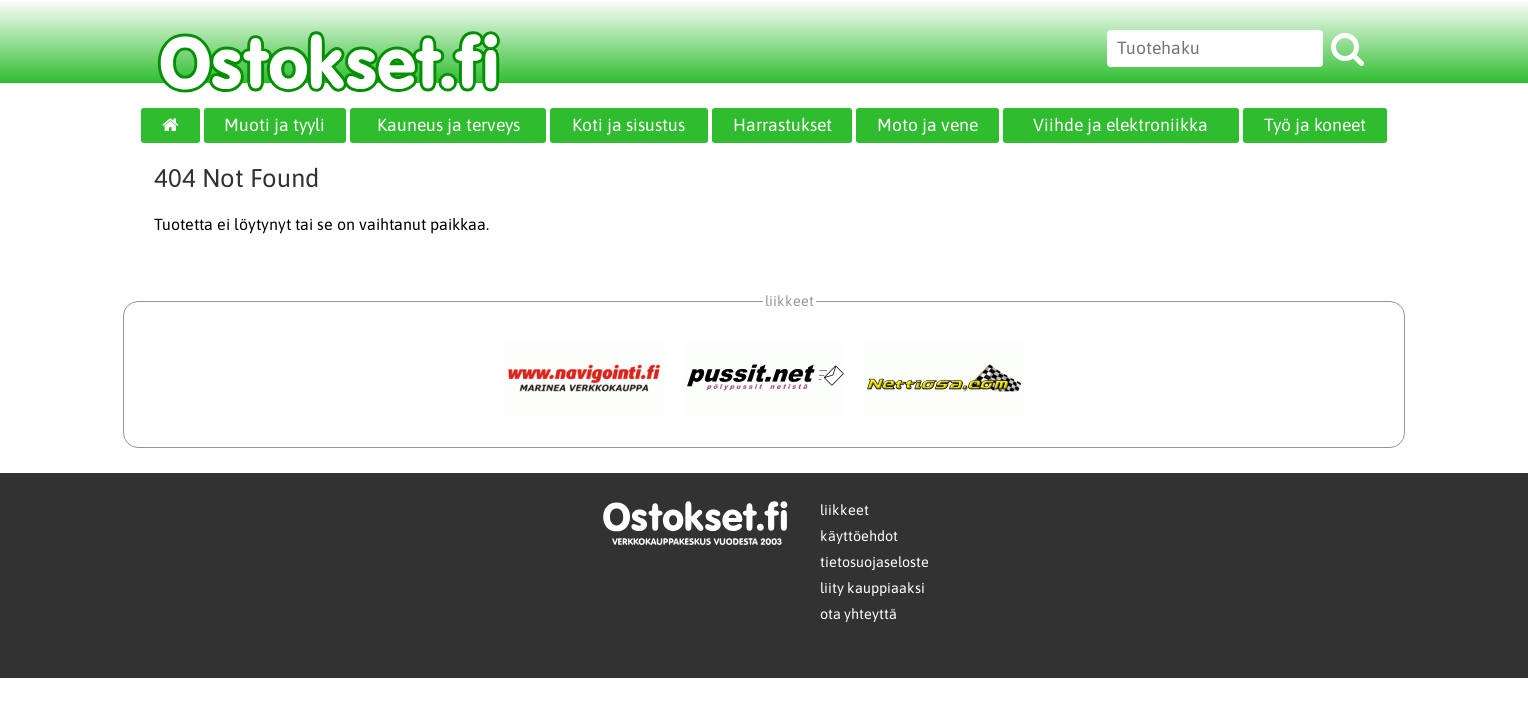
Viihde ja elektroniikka (1120, 125)
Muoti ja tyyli (274, 125)
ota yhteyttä (858, 614)
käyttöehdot (859, 536)
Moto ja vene (927, 125)
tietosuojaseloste (874, 562)
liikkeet (844, 510)
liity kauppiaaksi (872, 588)
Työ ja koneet (1315, 125)
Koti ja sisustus (628, 125)
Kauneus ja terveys (448, 125)
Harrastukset (782, 125)
